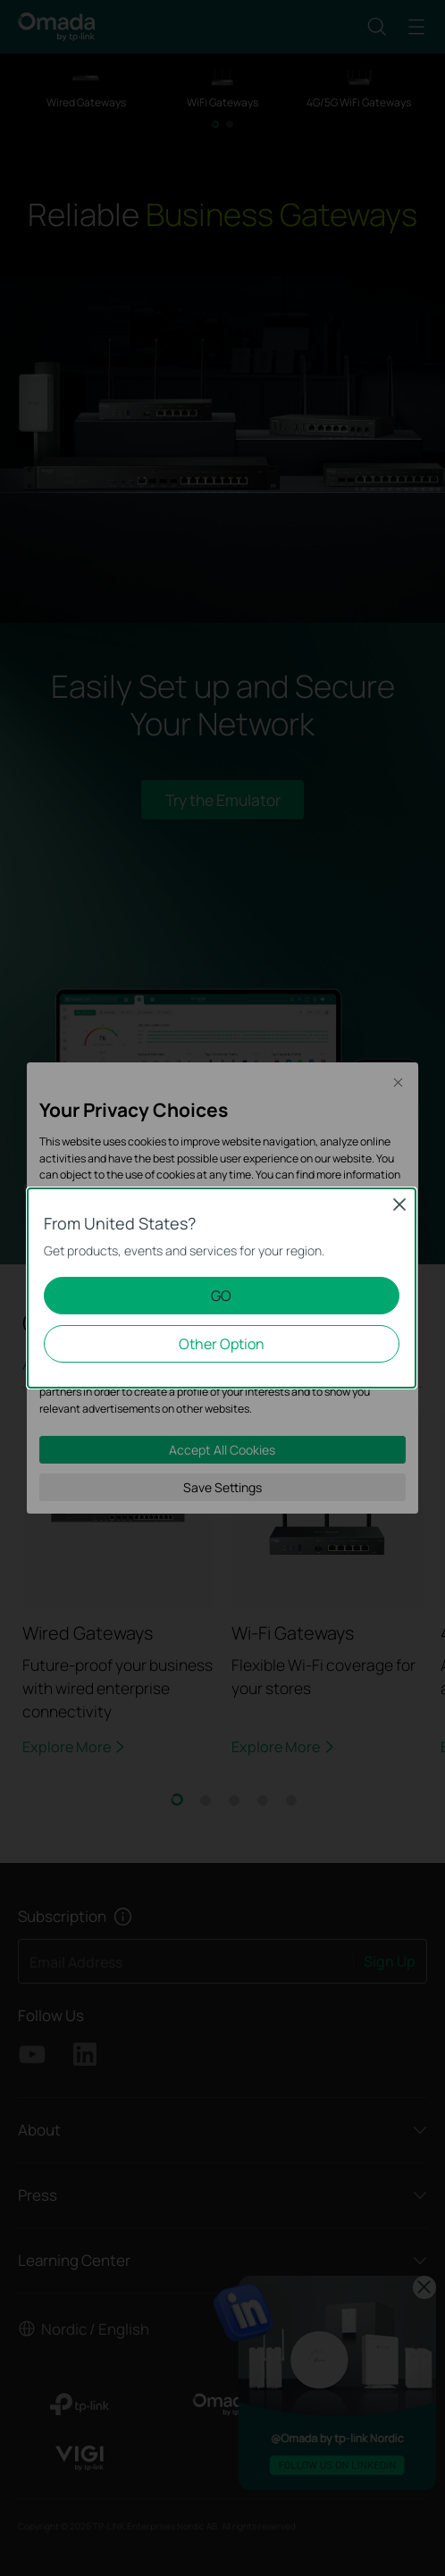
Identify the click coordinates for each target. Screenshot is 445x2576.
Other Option (221, 1344)
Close (399, 1204)
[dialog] (222, 1288)
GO (221, 1295)
